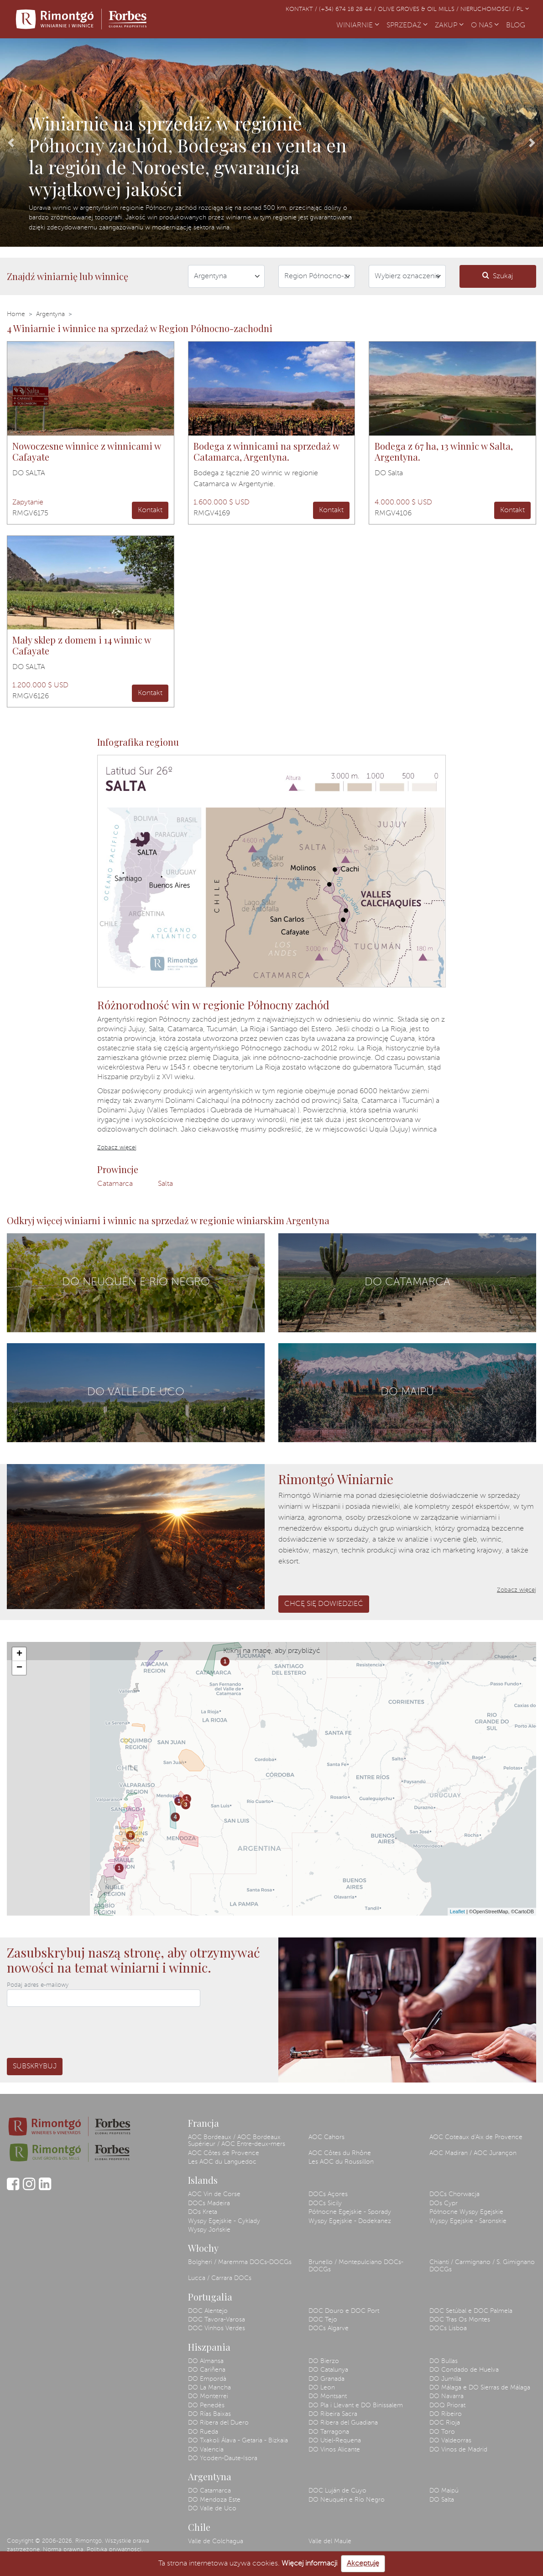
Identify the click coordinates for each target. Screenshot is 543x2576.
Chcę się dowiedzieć (323, 1604)
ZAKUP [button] (449, 25)
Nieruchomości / (488, 9)
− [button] (19, 1668)
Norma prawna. (64, 2550)
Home (16, 314)
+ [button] (19, 1654)
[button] (11, 142)
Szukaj (497, 275)
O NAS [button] (485, 25)
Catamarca (115, 1184)
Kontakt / (302, 9)
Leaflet (457, 1911)
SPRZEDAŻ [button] (407, 25)
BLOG (517, 24)
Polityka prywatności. (115, 2550)
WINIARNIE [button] (357, 25)
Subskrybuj (35, 2066)
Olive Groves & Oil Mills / (419, 9)
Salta (165, 1184)
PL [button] (523, 9)
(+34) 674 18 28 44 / (348, 9)
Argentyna (50, 314)
